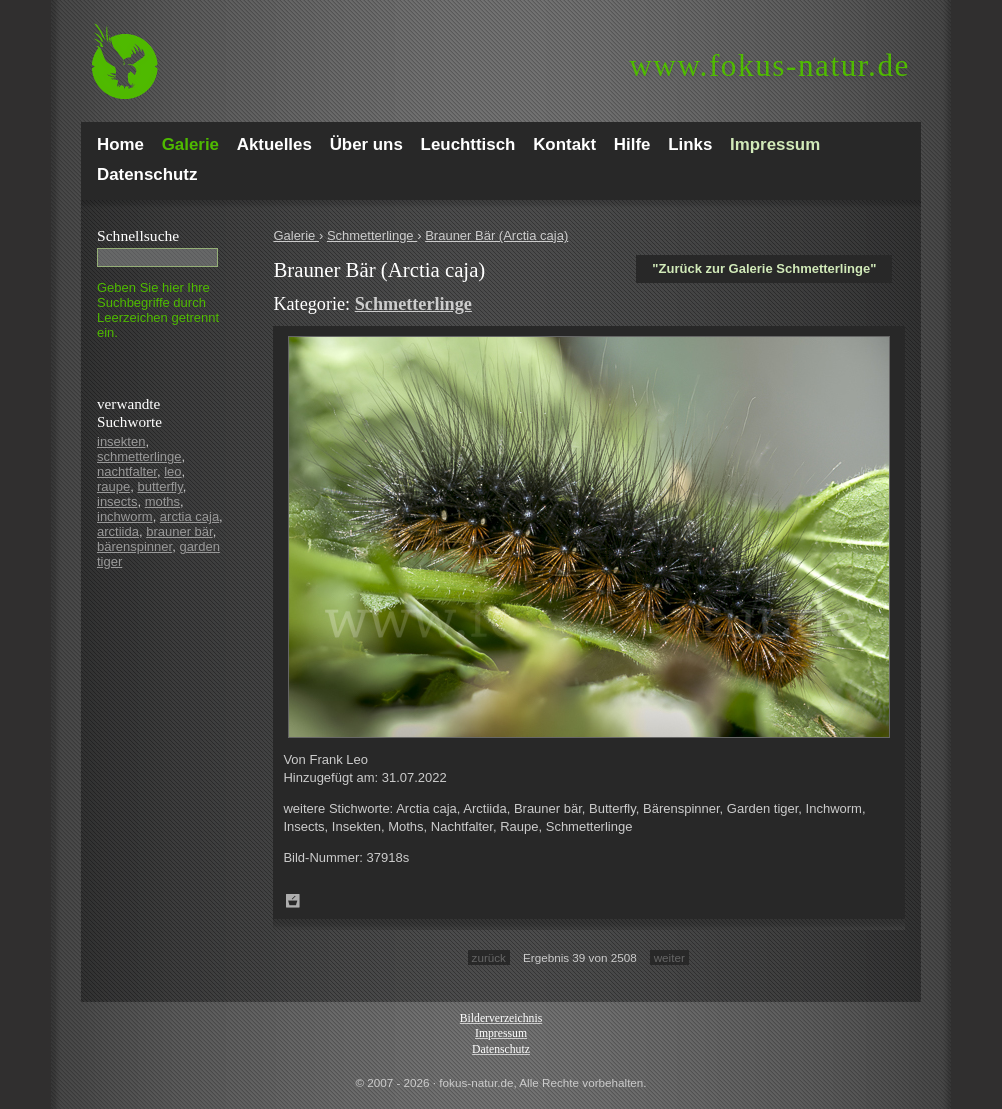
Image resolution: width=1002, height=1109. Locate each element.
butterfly (159, 486)
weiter (669, 957)
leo (172, 471)
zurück (489, 957)
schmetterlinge (139, 456)
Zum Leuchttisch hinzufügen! (293, 901)
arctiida (118, 531)
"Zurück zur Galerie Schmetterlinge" (764, 268)
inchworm (125, 516)
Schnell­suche (138, 235)
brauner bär (179, 531)
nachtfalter (127, 471)
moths (162, 501)
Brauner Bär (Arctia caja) (496, 235)
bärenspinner (134, 546)
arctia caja (189, 516)
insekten (121, 441)
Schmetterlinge (372, 235)
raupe (113, 486)
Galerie (296, 235)
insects (117, 501)
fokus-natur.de (769, 65)
